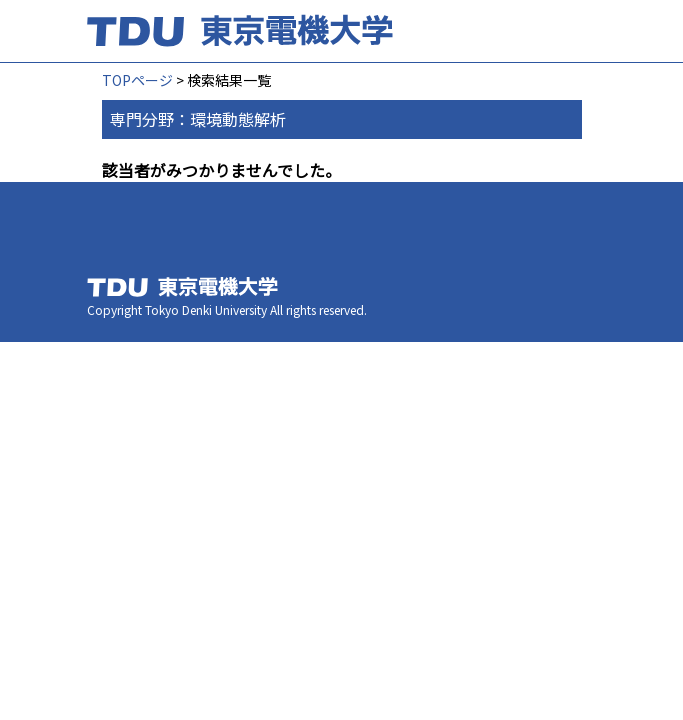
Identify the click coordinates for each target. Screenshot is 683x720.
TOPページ (137, 80)
